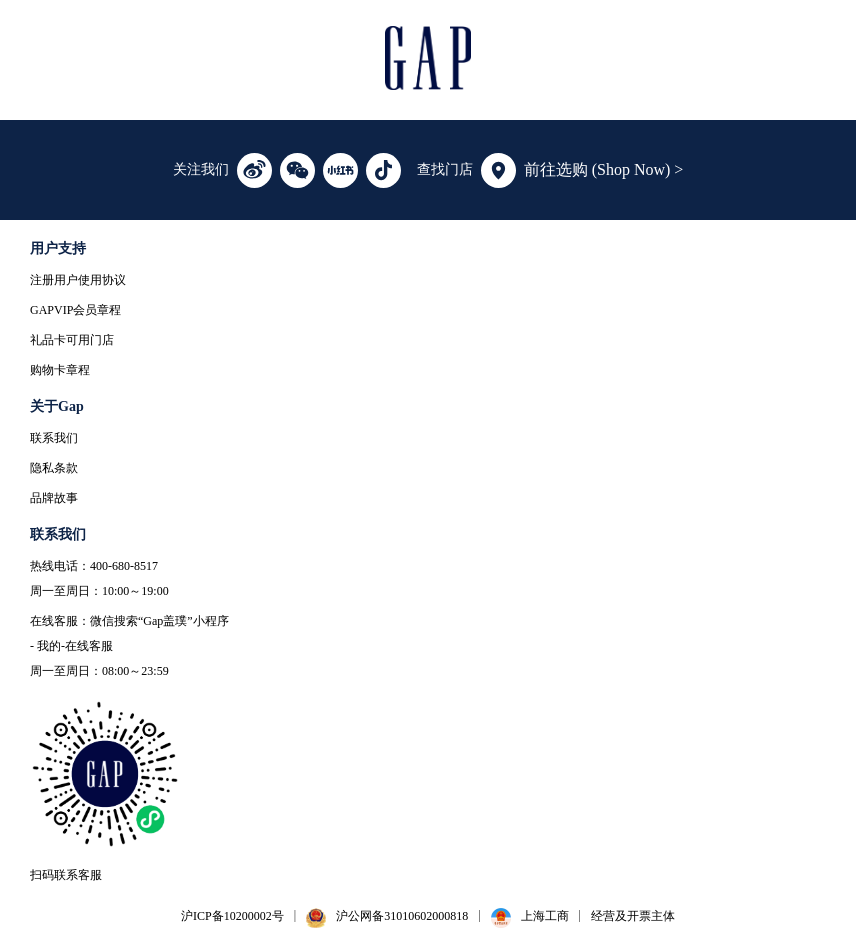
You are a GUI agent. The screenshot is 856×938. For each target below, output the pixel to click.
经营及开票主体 (633, 916)
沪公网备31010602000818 (402, 916)
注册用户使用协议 (78, 280)
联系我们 (54, 438)
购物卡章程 (60, 370)
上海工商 (545, 916)
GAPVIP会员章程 (75, 310)
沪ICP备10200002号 (232, 916)
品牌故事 (54, 498)
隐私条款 (54, 468)
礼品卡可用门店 (72, 340)
